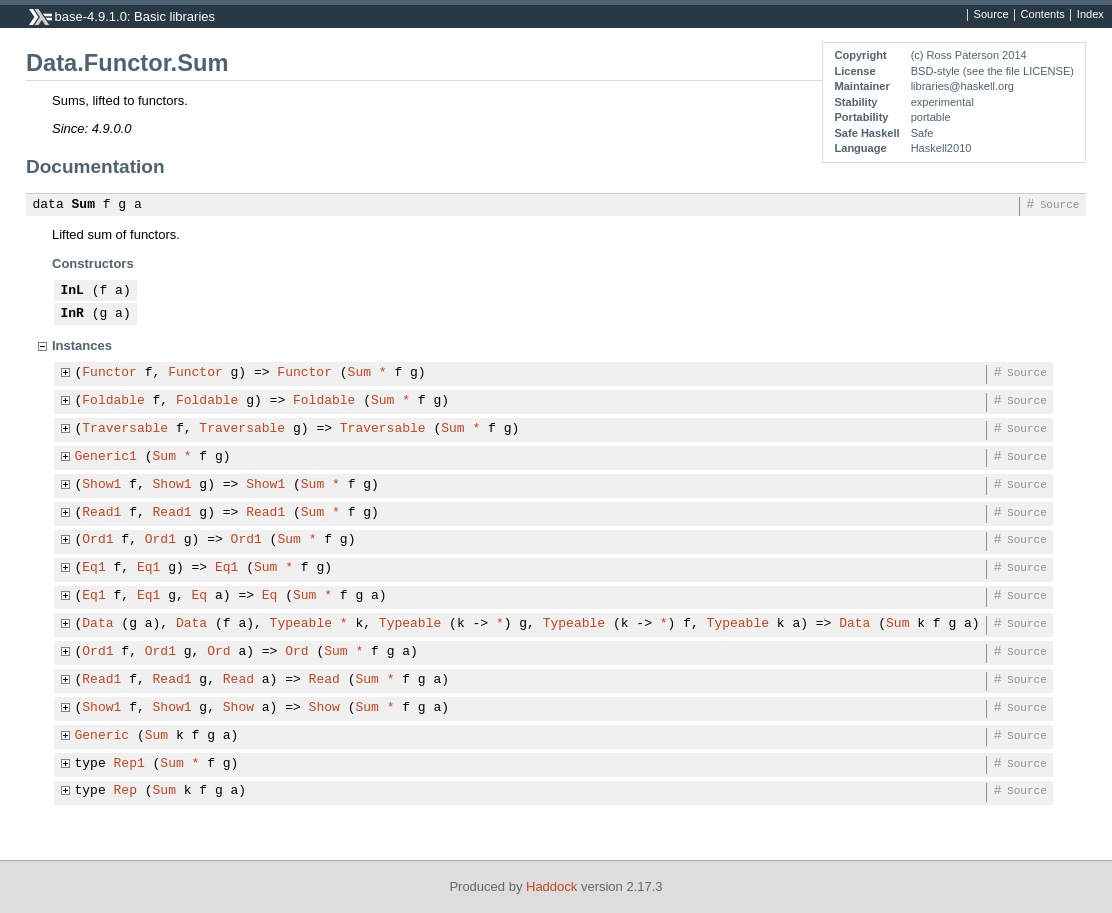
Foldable (113, 401)
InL (72, 291)
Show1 (101, 485)
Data (97, 624)
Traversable (125, 429)
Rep (125, 791)
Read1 (101, 513)
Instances (82, 345)
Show (238, 708)
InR (72, 314)
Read (238, 680)
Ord (218, 652)
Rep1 (129, 764)
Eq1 (93, 568)
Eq (200, 596)
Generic (102, 736)
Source (991, 15)
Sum (83, 205)
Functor (109, 373)
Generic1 (106, 457)
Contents (1043, 15)
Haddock (551, 886)
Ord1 (97, 540)
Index (1090, 15)
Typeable (301, 624)
